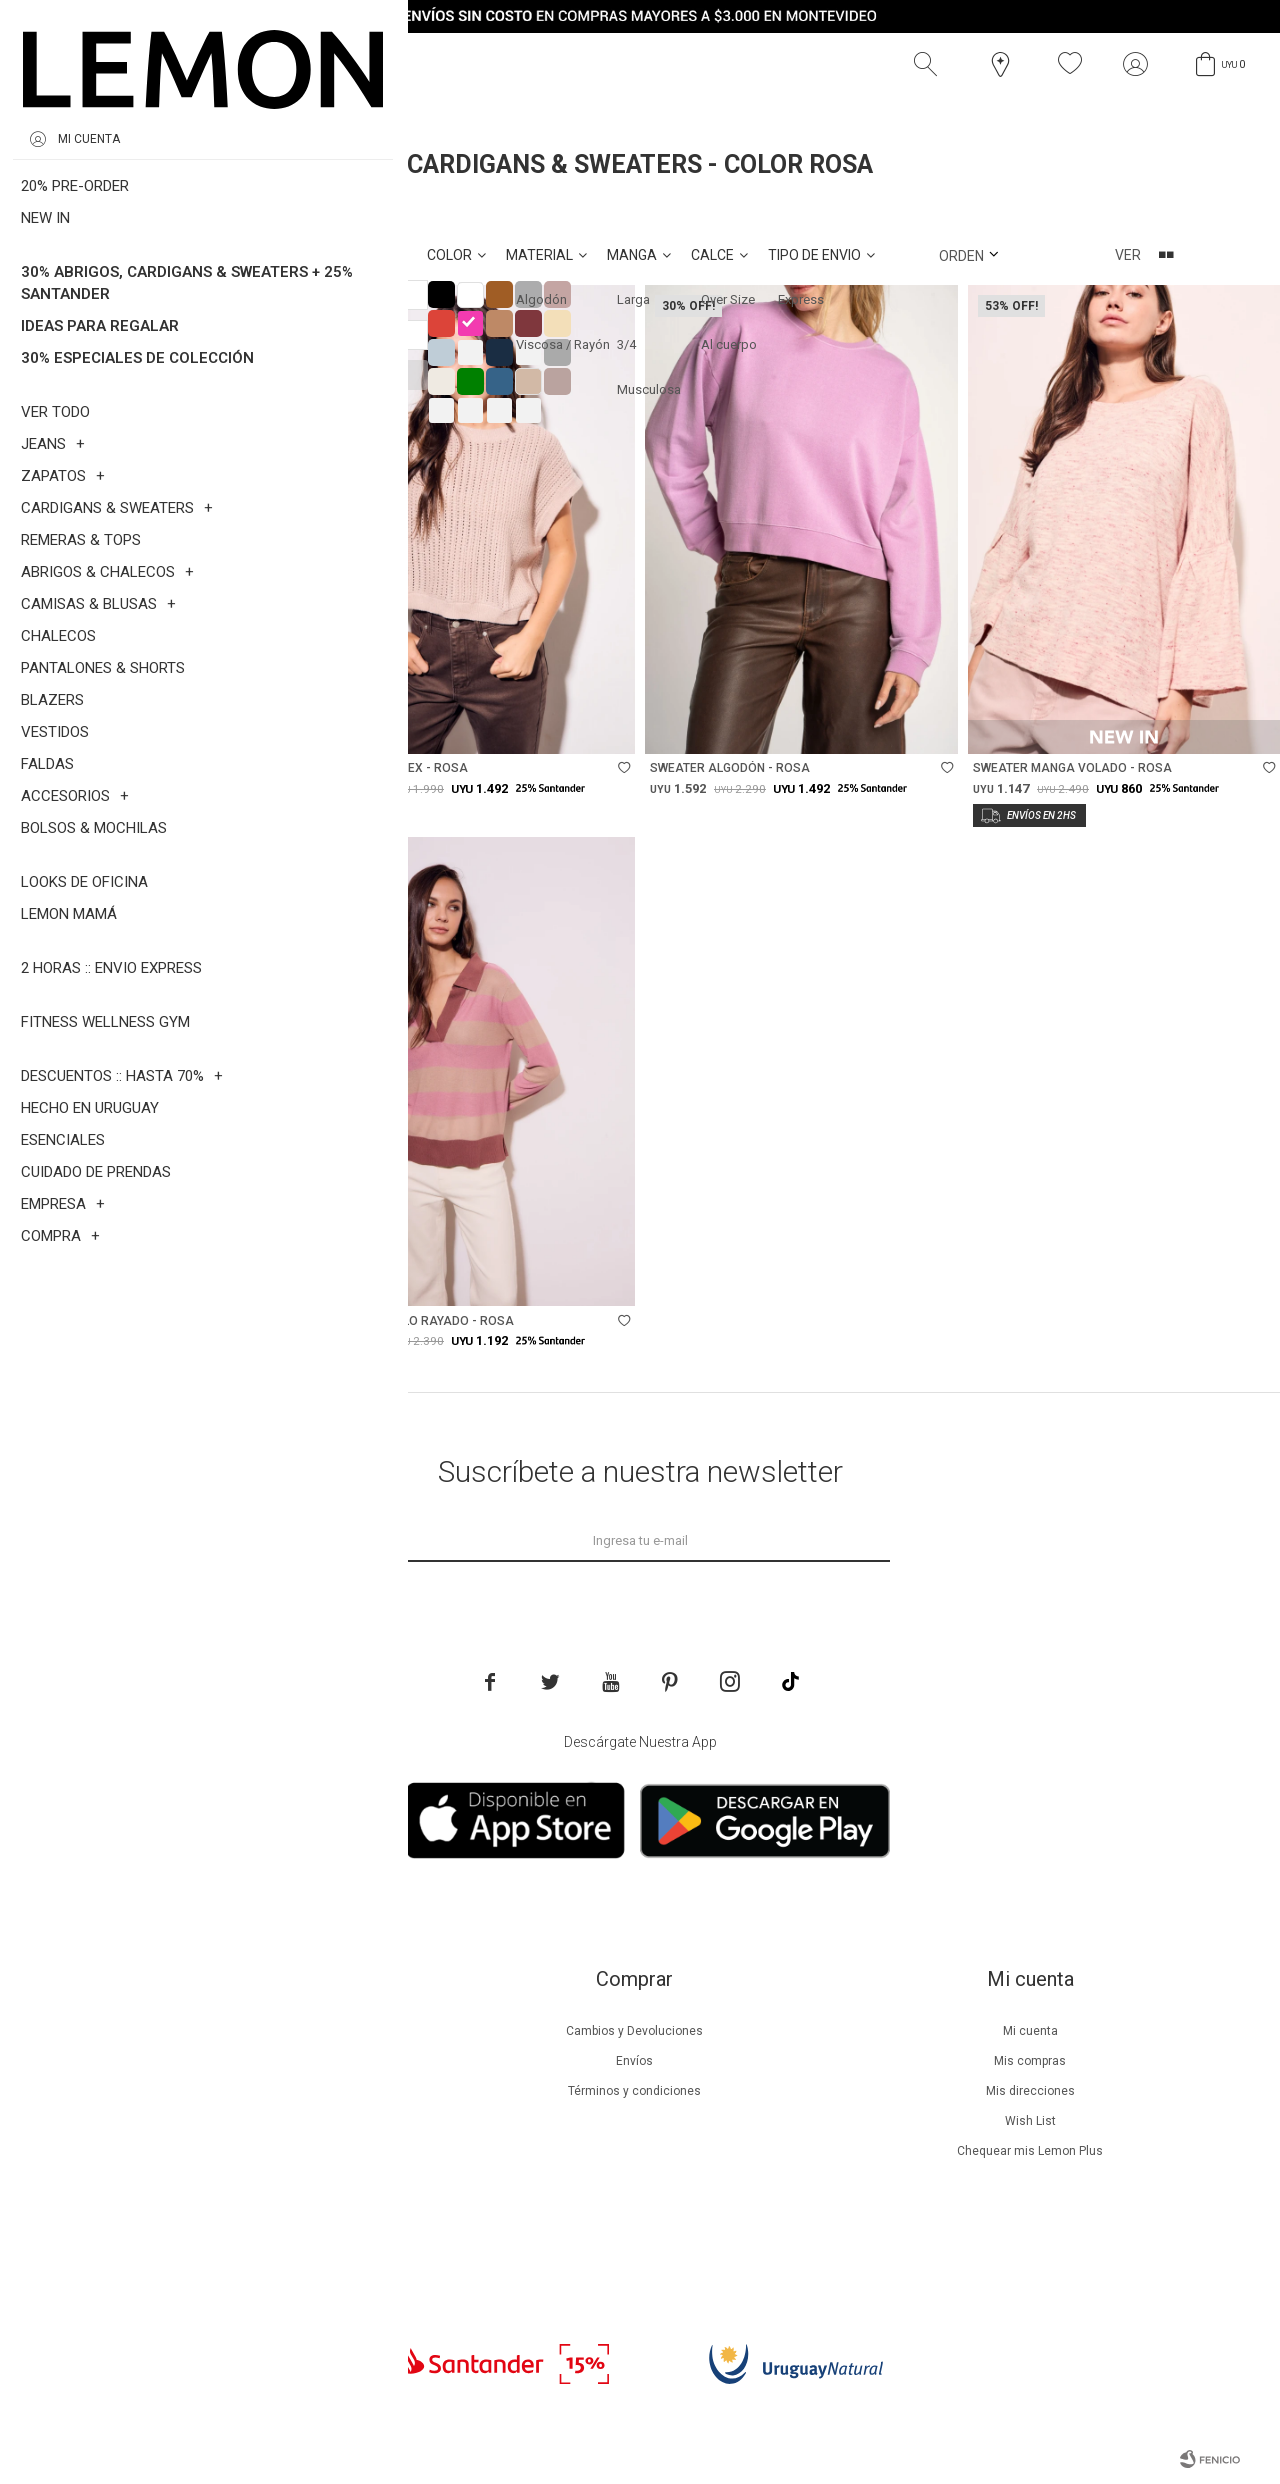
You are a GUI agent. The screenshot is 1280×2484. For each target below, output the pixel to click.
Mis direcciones (1030, 2091)
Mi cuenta (1030, 2031)
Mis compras (1030, 2061)
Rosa (151, 209)
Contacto (238, 2211)
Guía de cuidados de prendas (238, 2121)
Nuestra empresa (238, 2031)
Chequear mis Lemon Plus (1030, 2151)
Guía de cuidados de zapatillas (238, 2151)
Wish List (1030, 2121)
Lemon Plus (238, 2091)
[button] (930, 64)
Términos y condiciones (634, 2091)
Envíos (634, 2061)
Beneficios (238, 2061)
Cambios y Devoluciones (634, 2031)
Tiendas (238, 2181)
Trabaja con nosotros (238, 2241)
